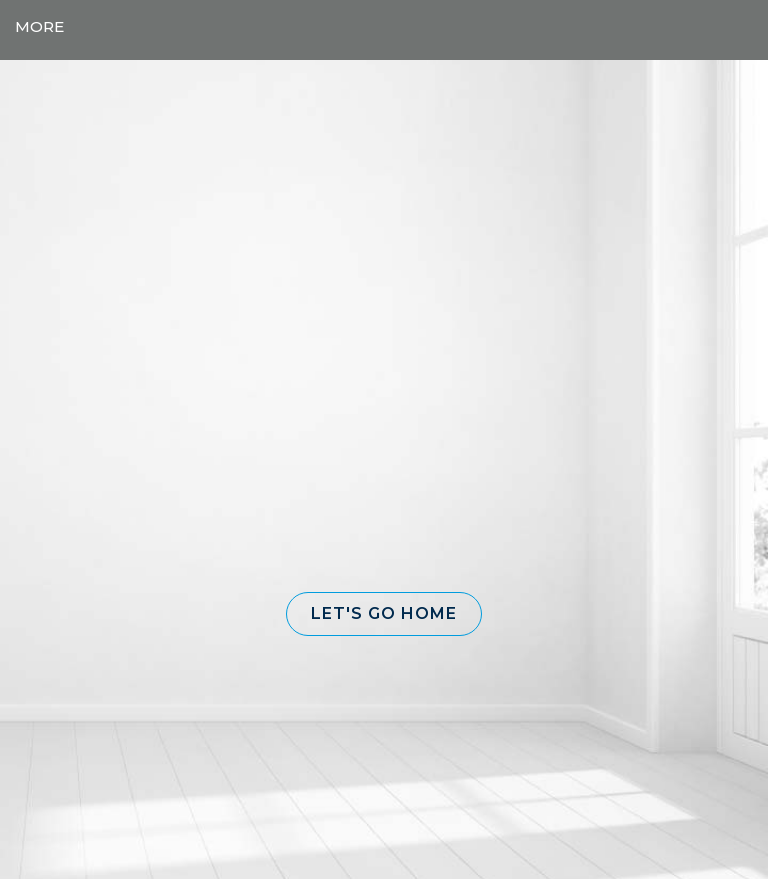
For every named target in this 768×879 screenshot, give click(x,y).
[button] (384, 614)
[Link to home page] (384, 27)
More (39, 26)
